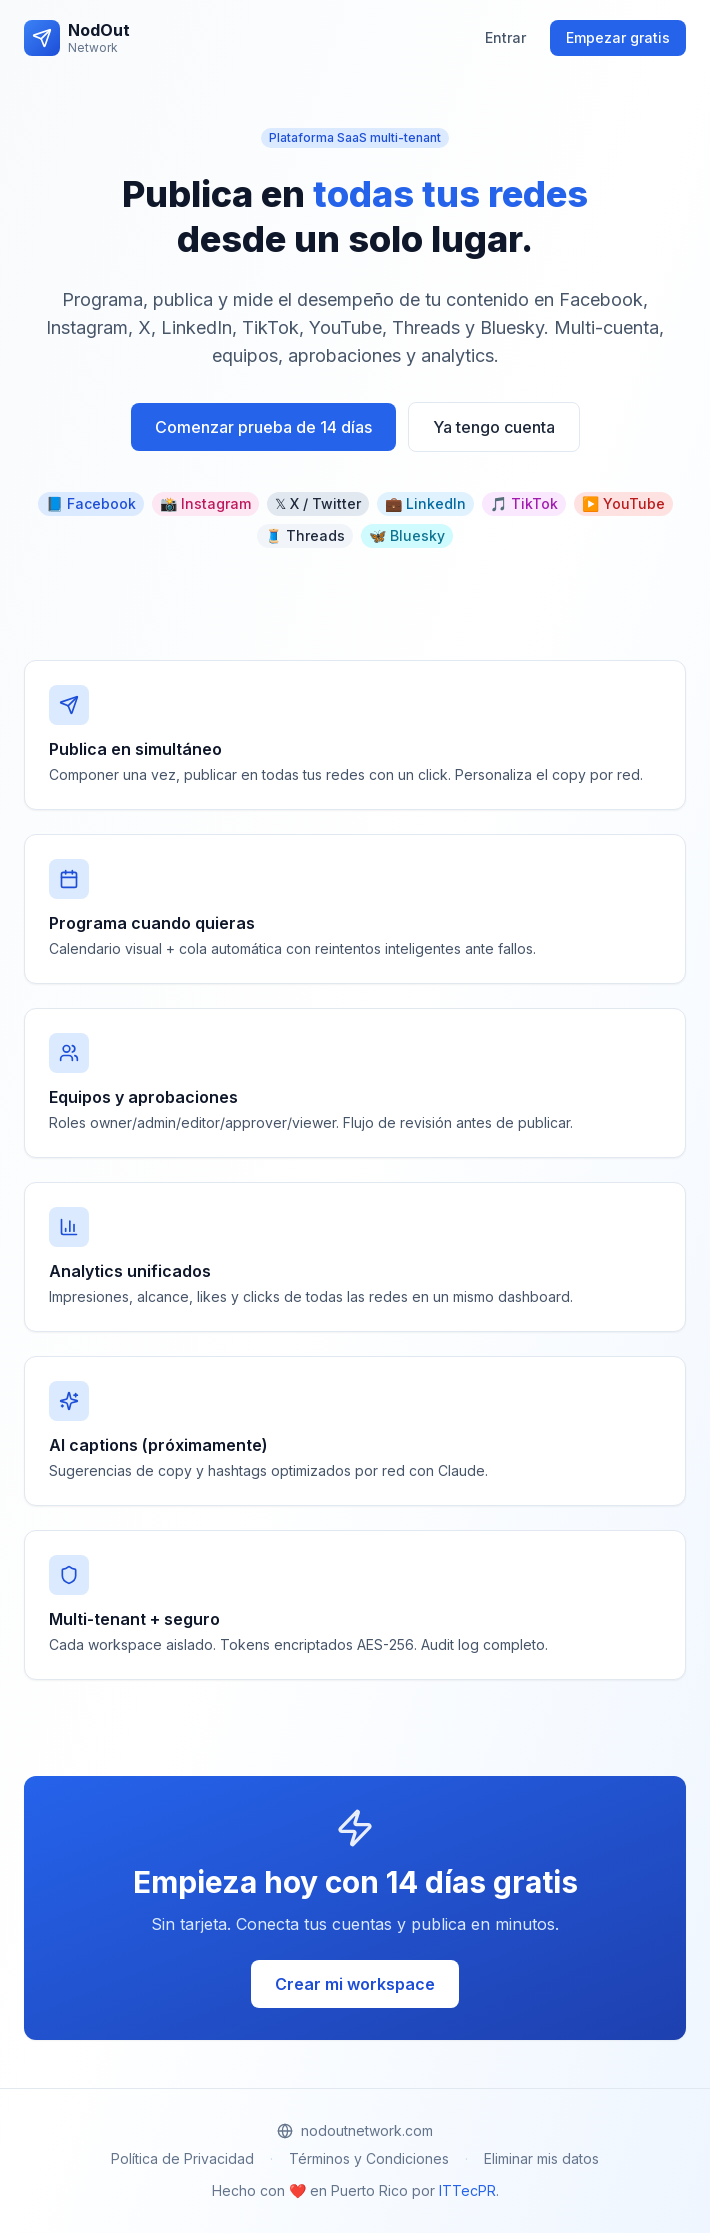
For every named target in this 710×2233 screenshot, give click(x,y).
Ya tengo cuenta (494, 427)
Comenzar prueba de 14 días (263, 427)
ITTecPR (467, 2190)
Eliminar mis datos (541, 2158)
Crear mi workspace (355, 1984)
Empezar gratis (618, 37)
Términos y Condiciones (369, 2158)
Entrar (505, 37)
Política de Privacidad (182, 2158)
